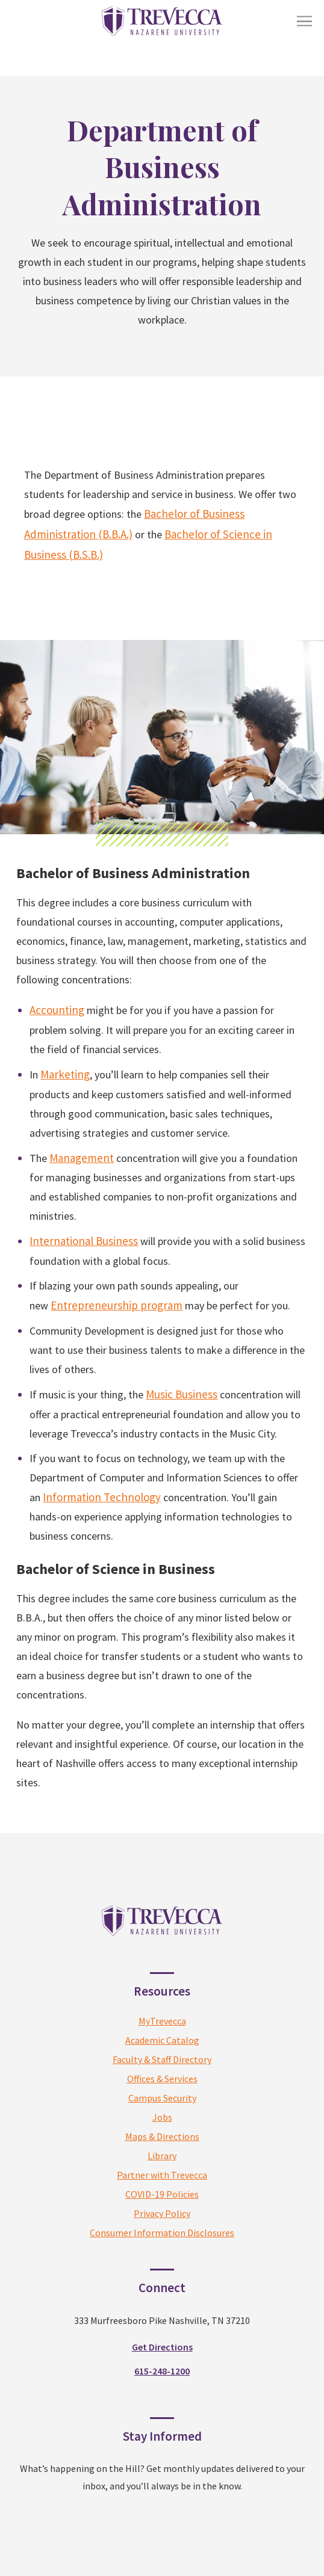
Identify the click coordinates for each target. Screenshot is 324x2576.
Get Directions (162, 2347)
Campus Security (162, 2098)
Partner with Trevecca (162, 2175)
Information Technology (102, 1497)
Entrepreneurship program (116, 1305)
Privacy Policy (162, 2213)
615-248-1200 (162, 2371)
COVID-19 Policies (162, 2194)
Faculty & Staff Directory (162, 2059)
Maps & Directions (162, 2136)
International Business (84, 1241)
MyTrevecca (162, 2021)
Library (162, 2156)
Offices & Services (162, 2079)
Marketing (65, 1074)
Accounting (57, 1010)
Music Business (181, 1394)
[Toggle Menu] (304, 21)
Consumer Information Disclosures (162, 2233)
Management (81, 1158)
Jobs (162, 2117)
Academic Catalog (162, 2040)
